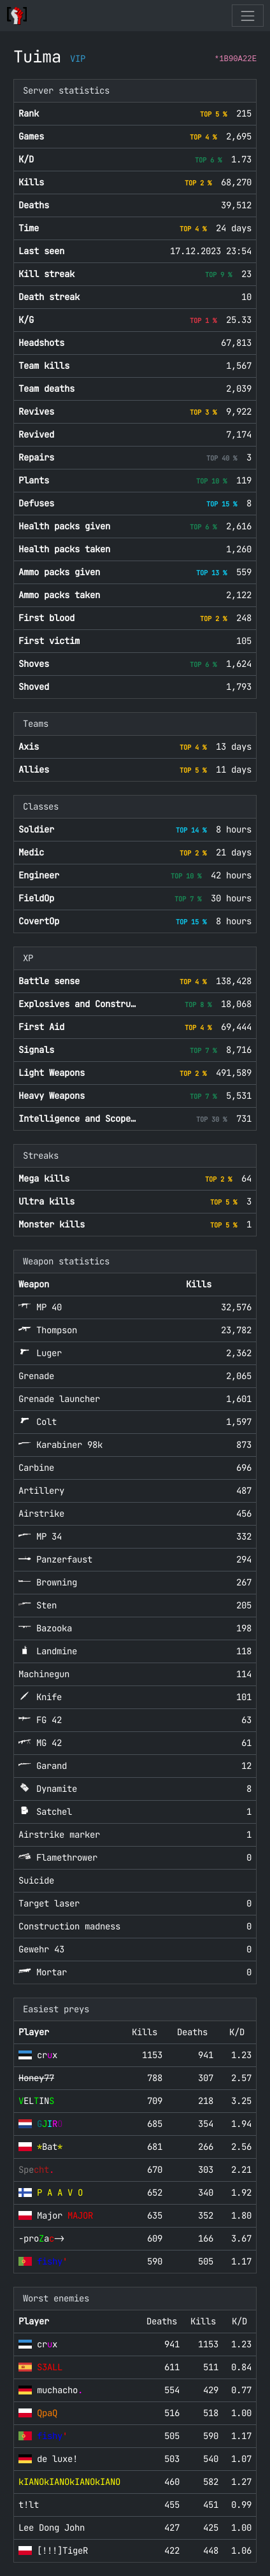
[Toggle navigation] (247, 15)
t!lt (28, 2504)
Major (65, 2215)
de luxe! (57, 2459)
